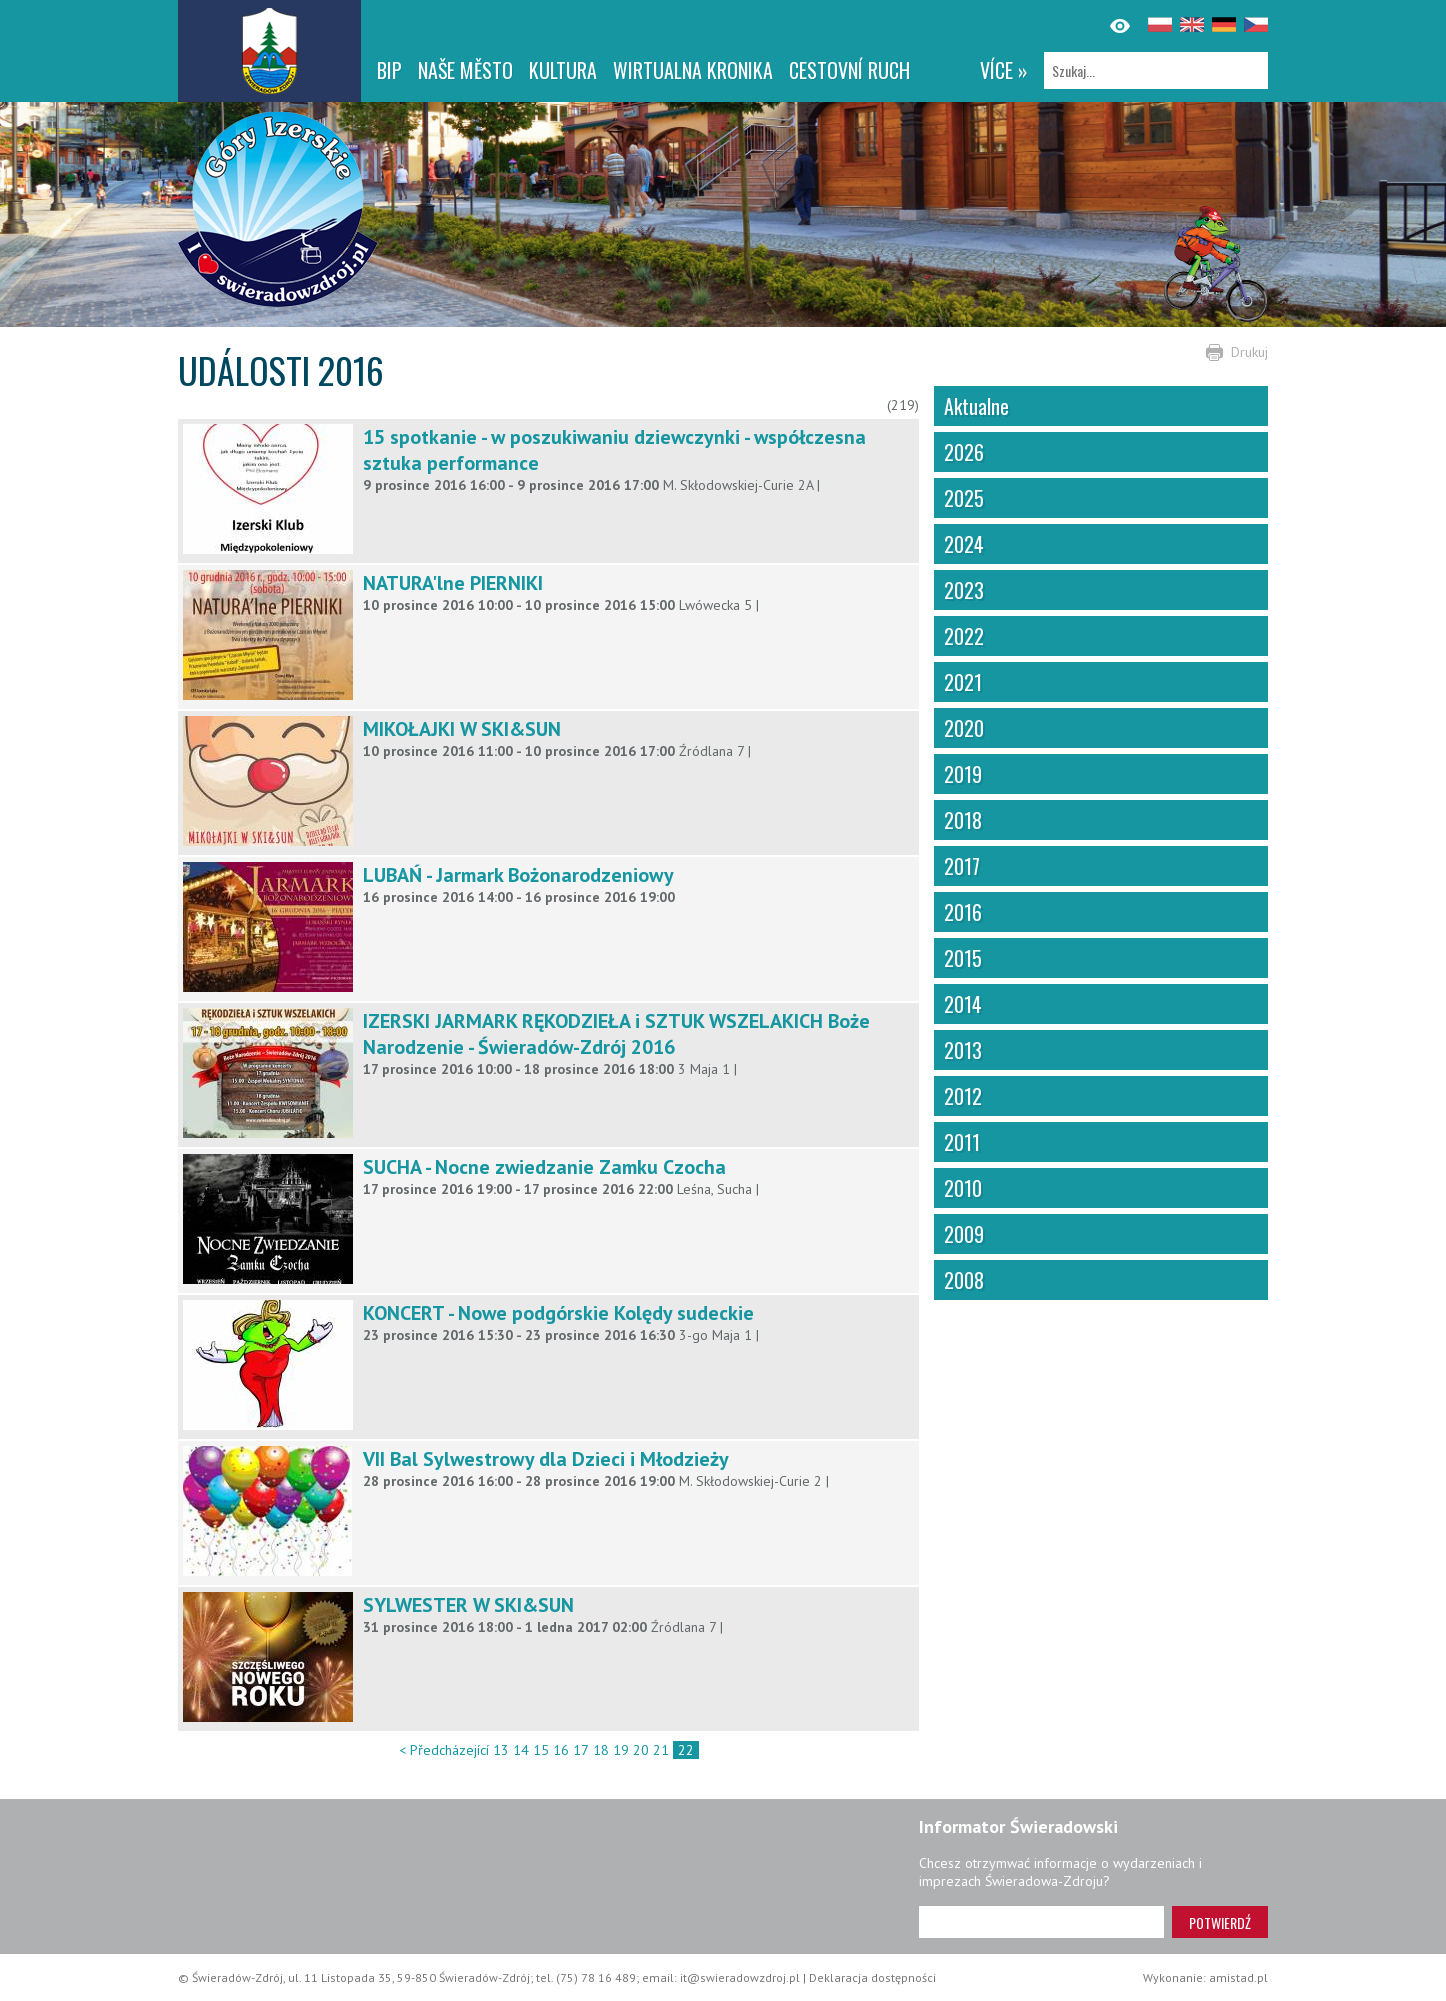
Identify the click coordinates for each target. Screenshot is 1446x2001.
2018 (963, 820)
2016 (963, 912)
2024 (964, 544)
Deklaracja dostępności (872, 1977)
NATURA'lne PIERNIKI (453, 583)
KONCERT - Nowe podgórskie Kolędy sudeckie (558, 1313)
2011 (962, 1142)
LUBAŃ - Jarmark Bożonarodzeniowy (518, 875)
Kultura (563, 70)
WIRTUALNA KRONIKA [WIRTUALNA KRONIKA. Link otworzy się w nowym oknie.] (693, 70)
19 (621, 1750)
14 (521, 1750)
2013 (963, 1050)
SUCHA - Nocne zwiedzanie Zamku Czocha (544, 1167)
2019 (963, 774)
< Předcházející (444, 1750)
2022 (964, 636)
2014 (963, 1004)
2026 (964, 452)
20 (641, 1750)
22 (686, 1750)
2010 (963, 1188)
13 (501, 1750)
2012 (963, 1096)
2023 (964, 590)
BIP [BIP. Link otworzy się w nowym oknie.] (389, 70)
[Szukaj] (1156, 70)
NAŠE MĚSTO (465, 70)
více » (1004, 70)
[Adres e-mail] (1041, 1922)
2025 (964, 498)
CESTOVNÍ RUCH (849, 70)
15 (541, 1750)
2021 (963, 682)
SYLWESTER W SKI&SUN (468, 1605)
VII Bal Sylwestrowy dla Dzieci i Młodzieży (546, 1459)
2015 (963, 958)
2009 (964, 1234)
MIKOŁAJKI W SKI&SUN (462, 729)
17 (581, 1750)
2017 (962, 866)
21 (661, 1750)
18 (601, 1750)
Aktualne (976, 406)
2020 (964, 728)
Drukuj (1249, 352)
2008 (964, 1280)
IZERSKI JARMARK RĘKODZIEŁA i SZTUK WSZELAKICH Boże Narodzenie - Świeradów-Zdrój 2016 (616, 1034)
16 (561, 1750)
